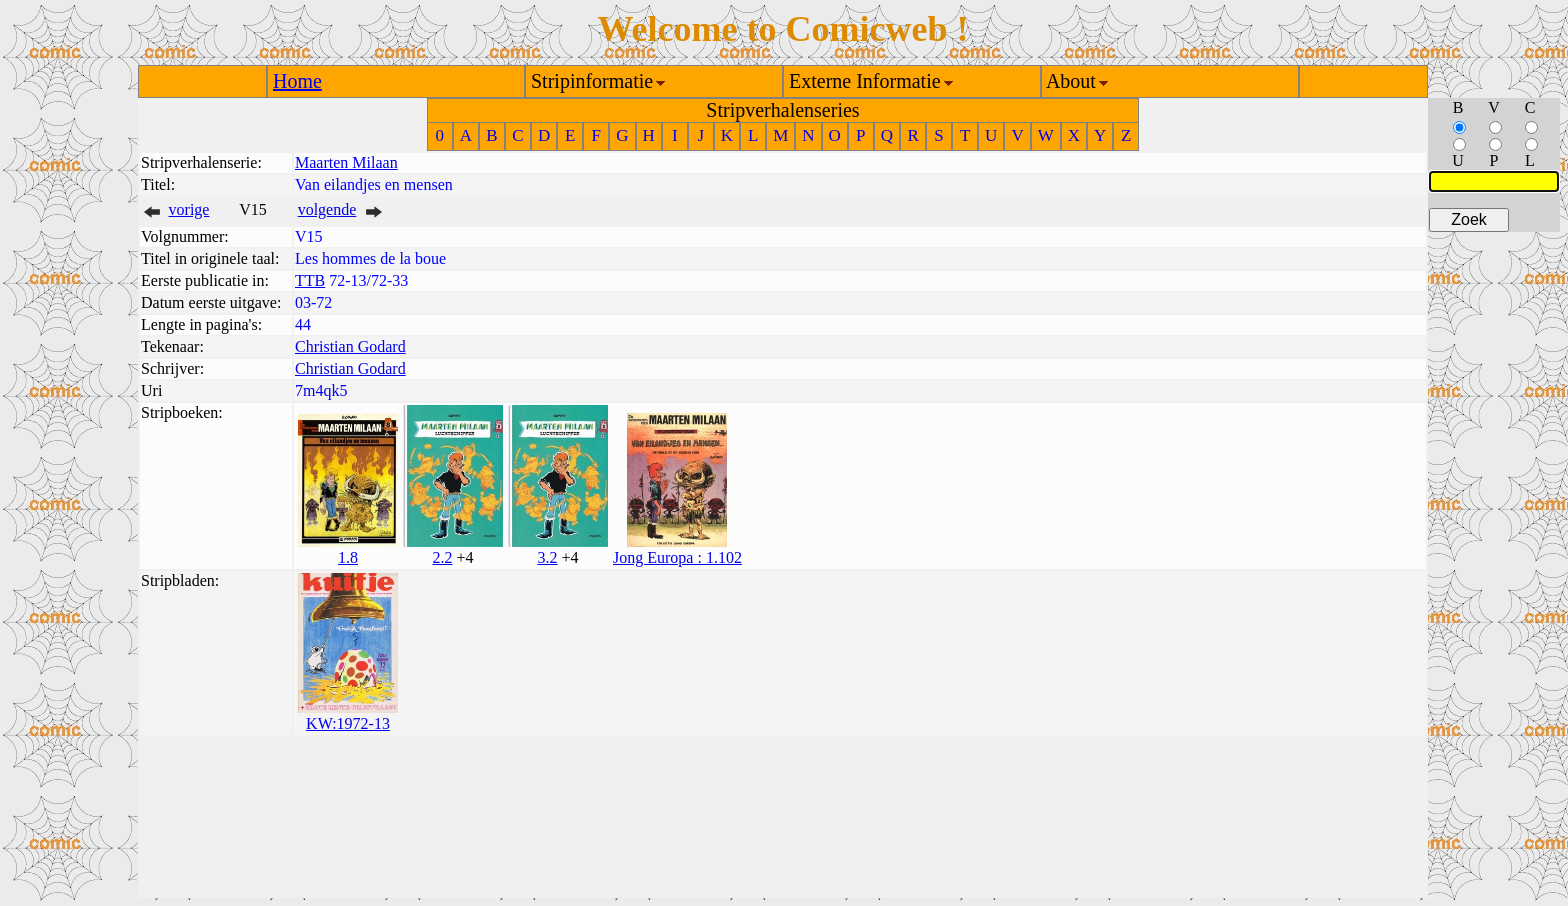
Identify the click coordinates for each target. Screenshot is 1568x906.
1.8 (348, 557)
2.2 (442, 557)
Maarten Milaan (346, 162)
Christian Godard (350, 346)
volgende (327, 209)
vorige (189, 209)
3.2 (547, 557)
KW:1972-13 (348, 723)
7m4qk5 (321, 390)
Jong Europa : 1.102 (677, 557)
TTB (310, 280)
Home (297, 81)
